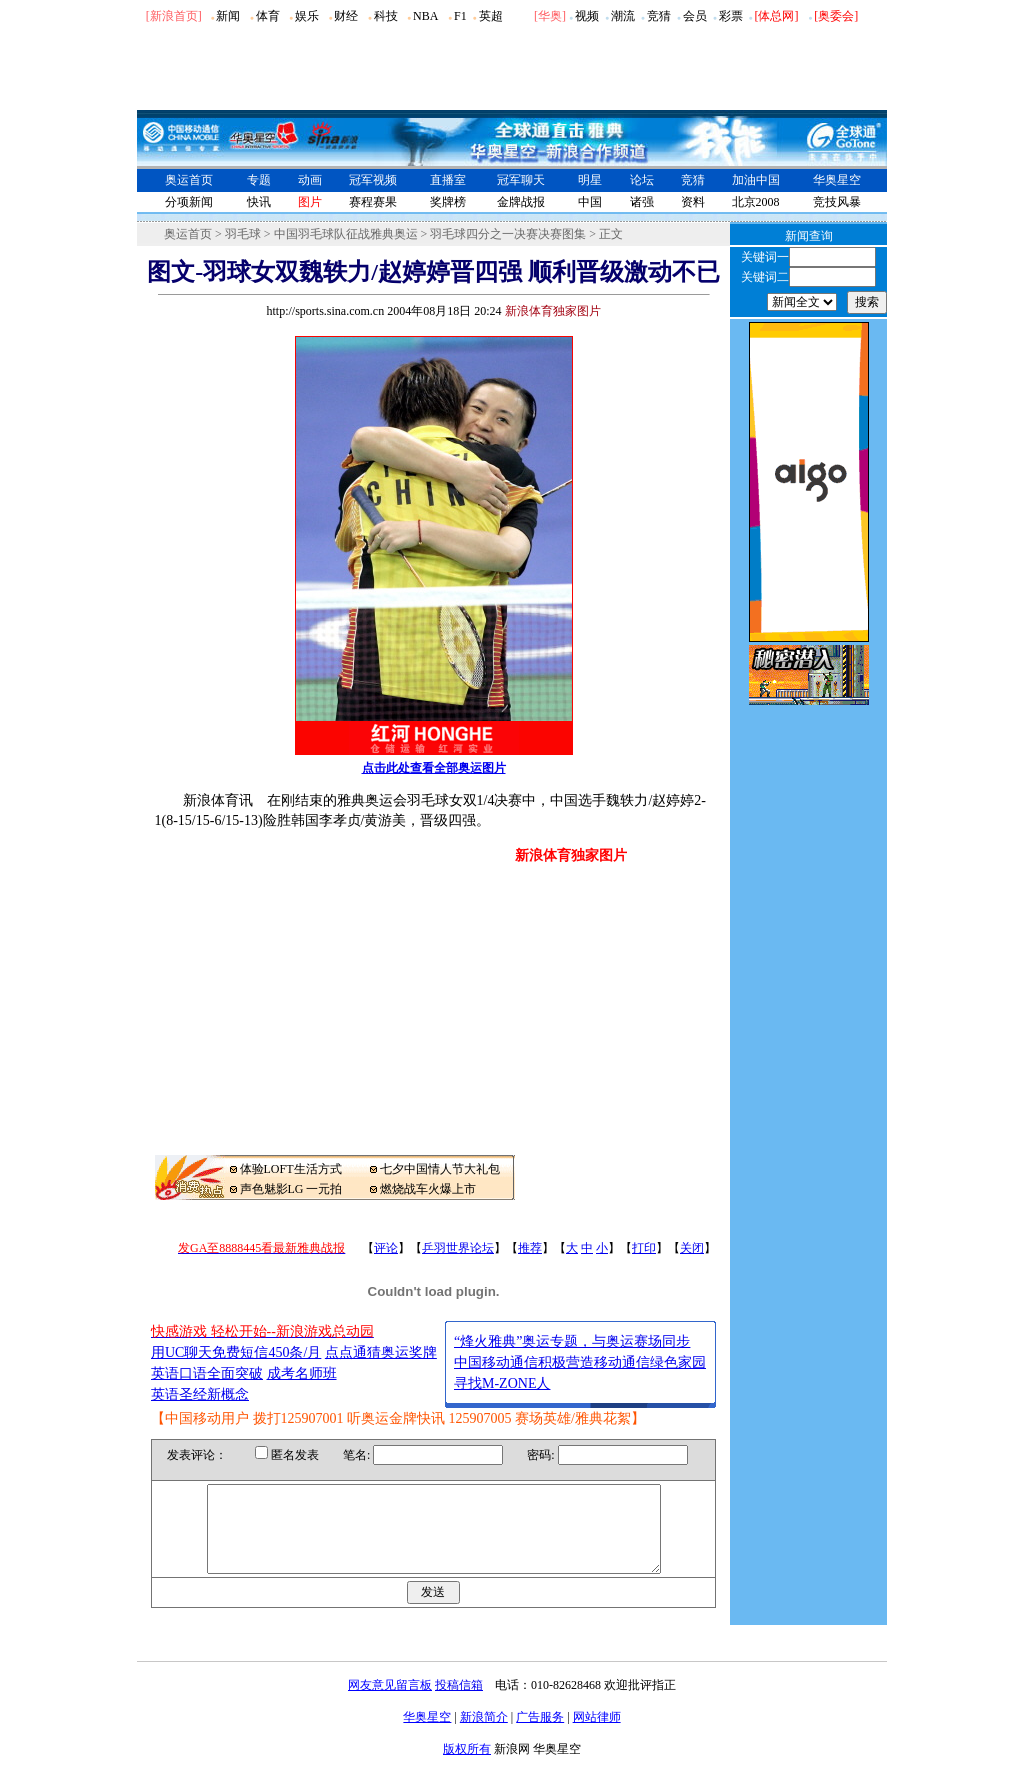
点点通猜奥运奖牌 (381, 1352)
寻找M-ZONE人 (502, 1383)
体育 (268, 16)
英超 (491, 16)
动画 (310, 180)
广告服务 (540, 1735)
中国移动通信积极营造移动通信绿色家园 (580, 1362)
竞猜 (659, 16)
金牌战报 (521, 202)
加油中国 (756, 180)
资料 (693, 202)
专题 (259, 180)
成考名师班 (302, 1373)
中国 (590, 202)
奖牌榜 (448, 202)
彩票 (731, 16)
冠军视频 (373, 180)
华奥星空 (837, 180)
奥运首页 (189, 180)
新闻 (228, 16)
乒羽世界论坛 (458, 1248)
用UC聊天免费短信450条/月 (236, 1352)
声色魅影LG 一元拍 (291, 1189)
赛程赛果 (373, 202)
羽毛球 (243, 234)
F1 (460, 16)
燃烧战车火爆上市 (428, 1189)
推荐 (530, 1248)
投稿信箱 (459, 1703)
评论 (386, 1248)
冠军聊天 (521, 180)
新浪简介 (484, 1735)
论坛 (642, 180)
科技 (386, 16)
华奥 (550, 16)
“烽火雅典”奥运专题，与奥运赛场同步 (572, 1341)
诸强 (642, 202)
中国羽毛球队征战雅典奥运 (346, 234)
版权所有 (467, 1767)
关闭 (692, 1248)
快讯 (259, 202)
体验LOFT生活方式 (291, 1169)
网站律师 (597, 1735)
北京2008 (756, 202)
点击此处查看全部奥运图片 (434, 768)
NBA (425, 16)
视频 (587, 16)
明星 (590, 180)
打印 (644, 1248)
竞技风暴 (837, 202)
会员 (695, 16)
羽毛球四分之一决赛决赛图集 (508, 234)
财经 (346, 16)
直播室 (448, 180)
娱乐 (307, 16)
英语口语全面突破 (207, 1373)
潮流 (623, 16)
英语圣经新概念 (200, 1394)
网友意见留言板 (390, 1703)
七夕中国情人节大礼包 (440, 1169)
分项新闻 (189, 202)
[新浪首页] (174, 16)
